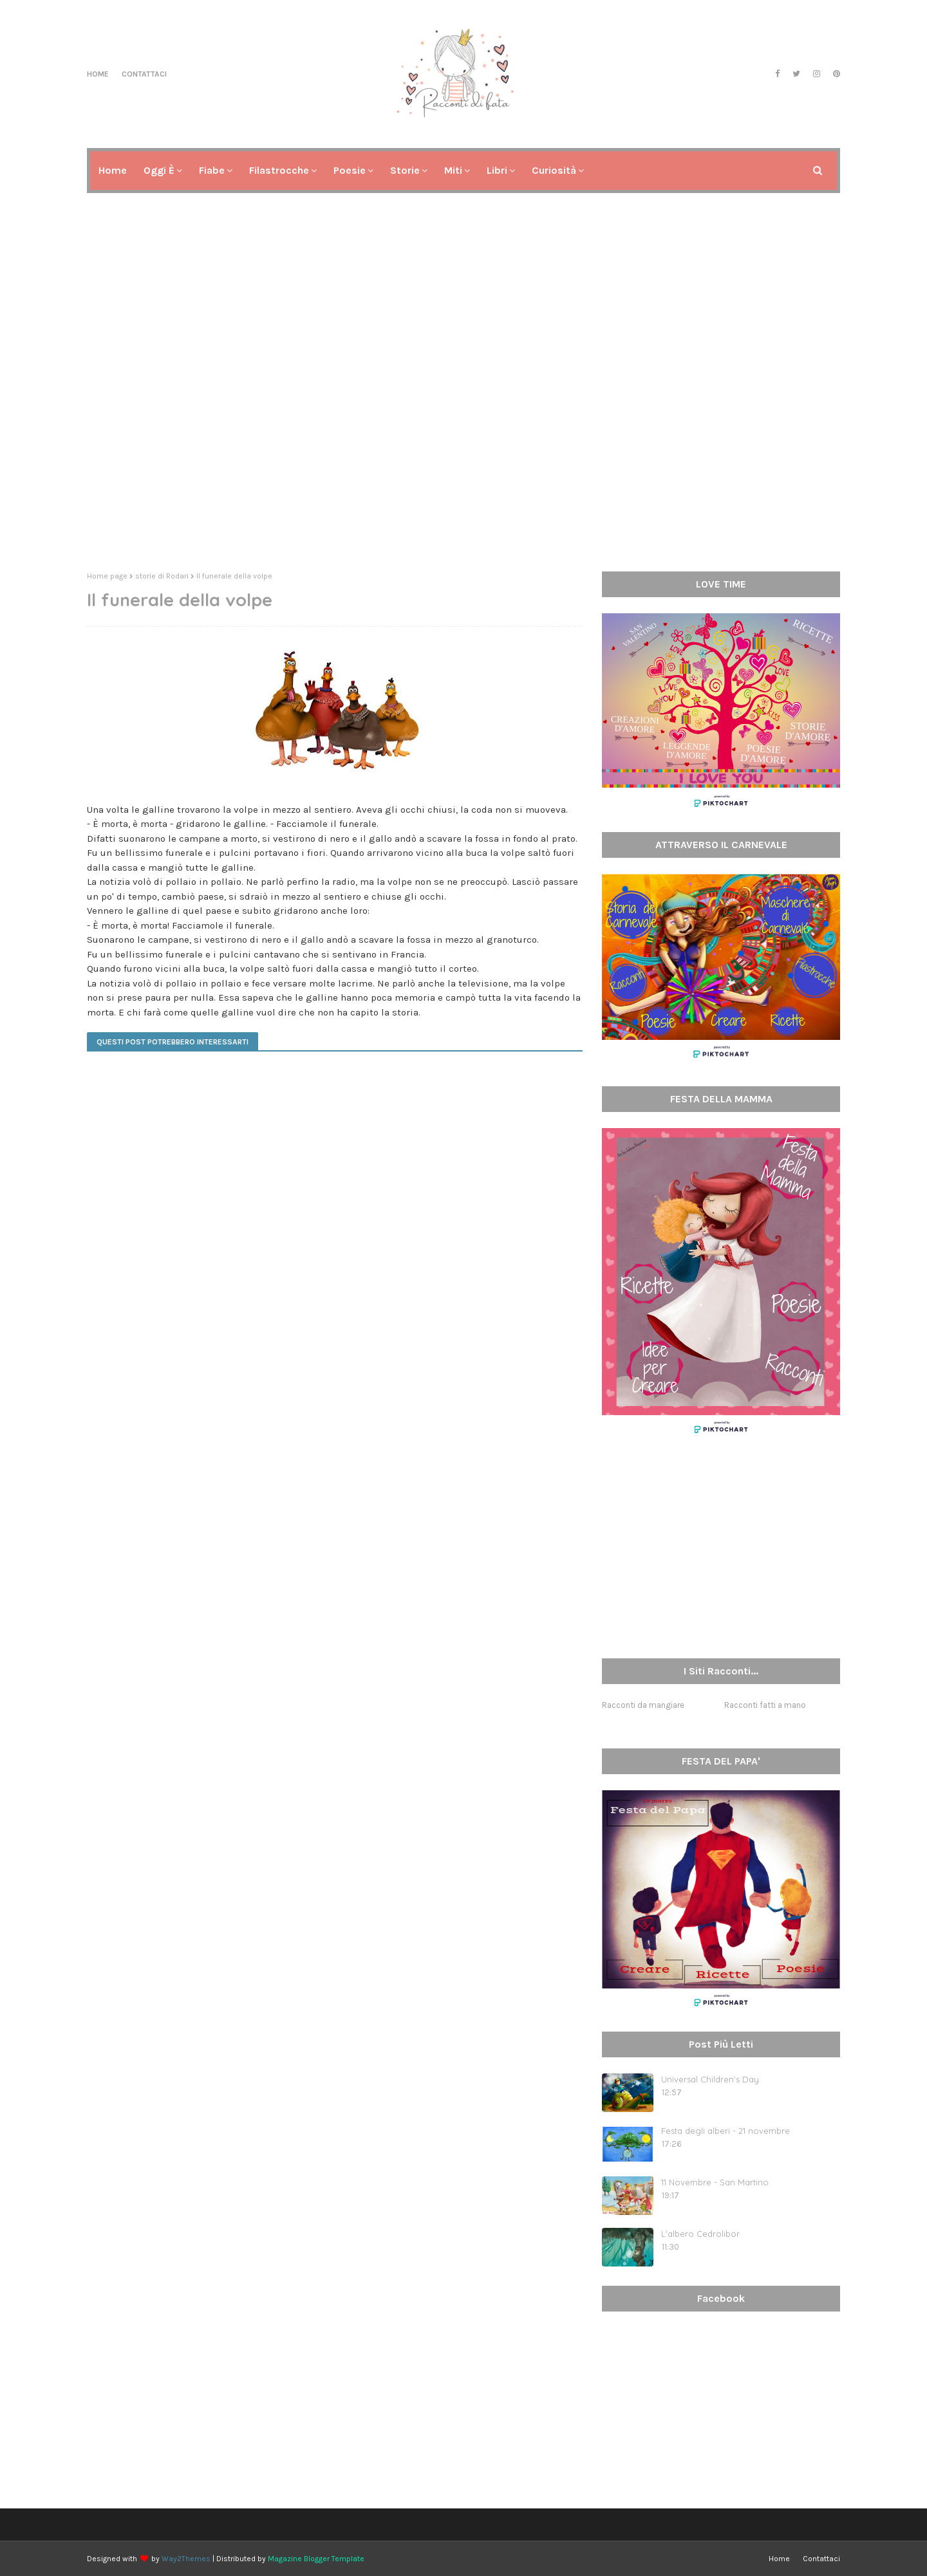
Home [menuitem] (112, 170)
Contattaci (144, 74)
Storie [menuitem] (405, 170)
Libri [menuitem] (497, 170)
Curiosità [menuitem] (554, 170)
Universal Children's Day (710, 2079)
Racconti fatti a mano (765, 1705)
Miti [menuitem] (453, 170)
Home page (107, 575)
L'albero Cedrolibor (700, 2234)
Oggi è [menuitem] (159, 170)
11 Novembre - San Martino (715, 2182)
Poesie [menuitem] (349, 170)
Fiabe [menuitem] (212, 170)
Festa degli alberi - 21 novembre (725, 2131)
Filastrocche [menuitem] (279, 170)
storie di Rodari (162, 575)
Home (98, 74)
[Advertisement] (463, 462)
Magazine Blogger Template (316, 2558)
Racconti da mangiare (643, 1705)
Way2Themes (186, 2558)
